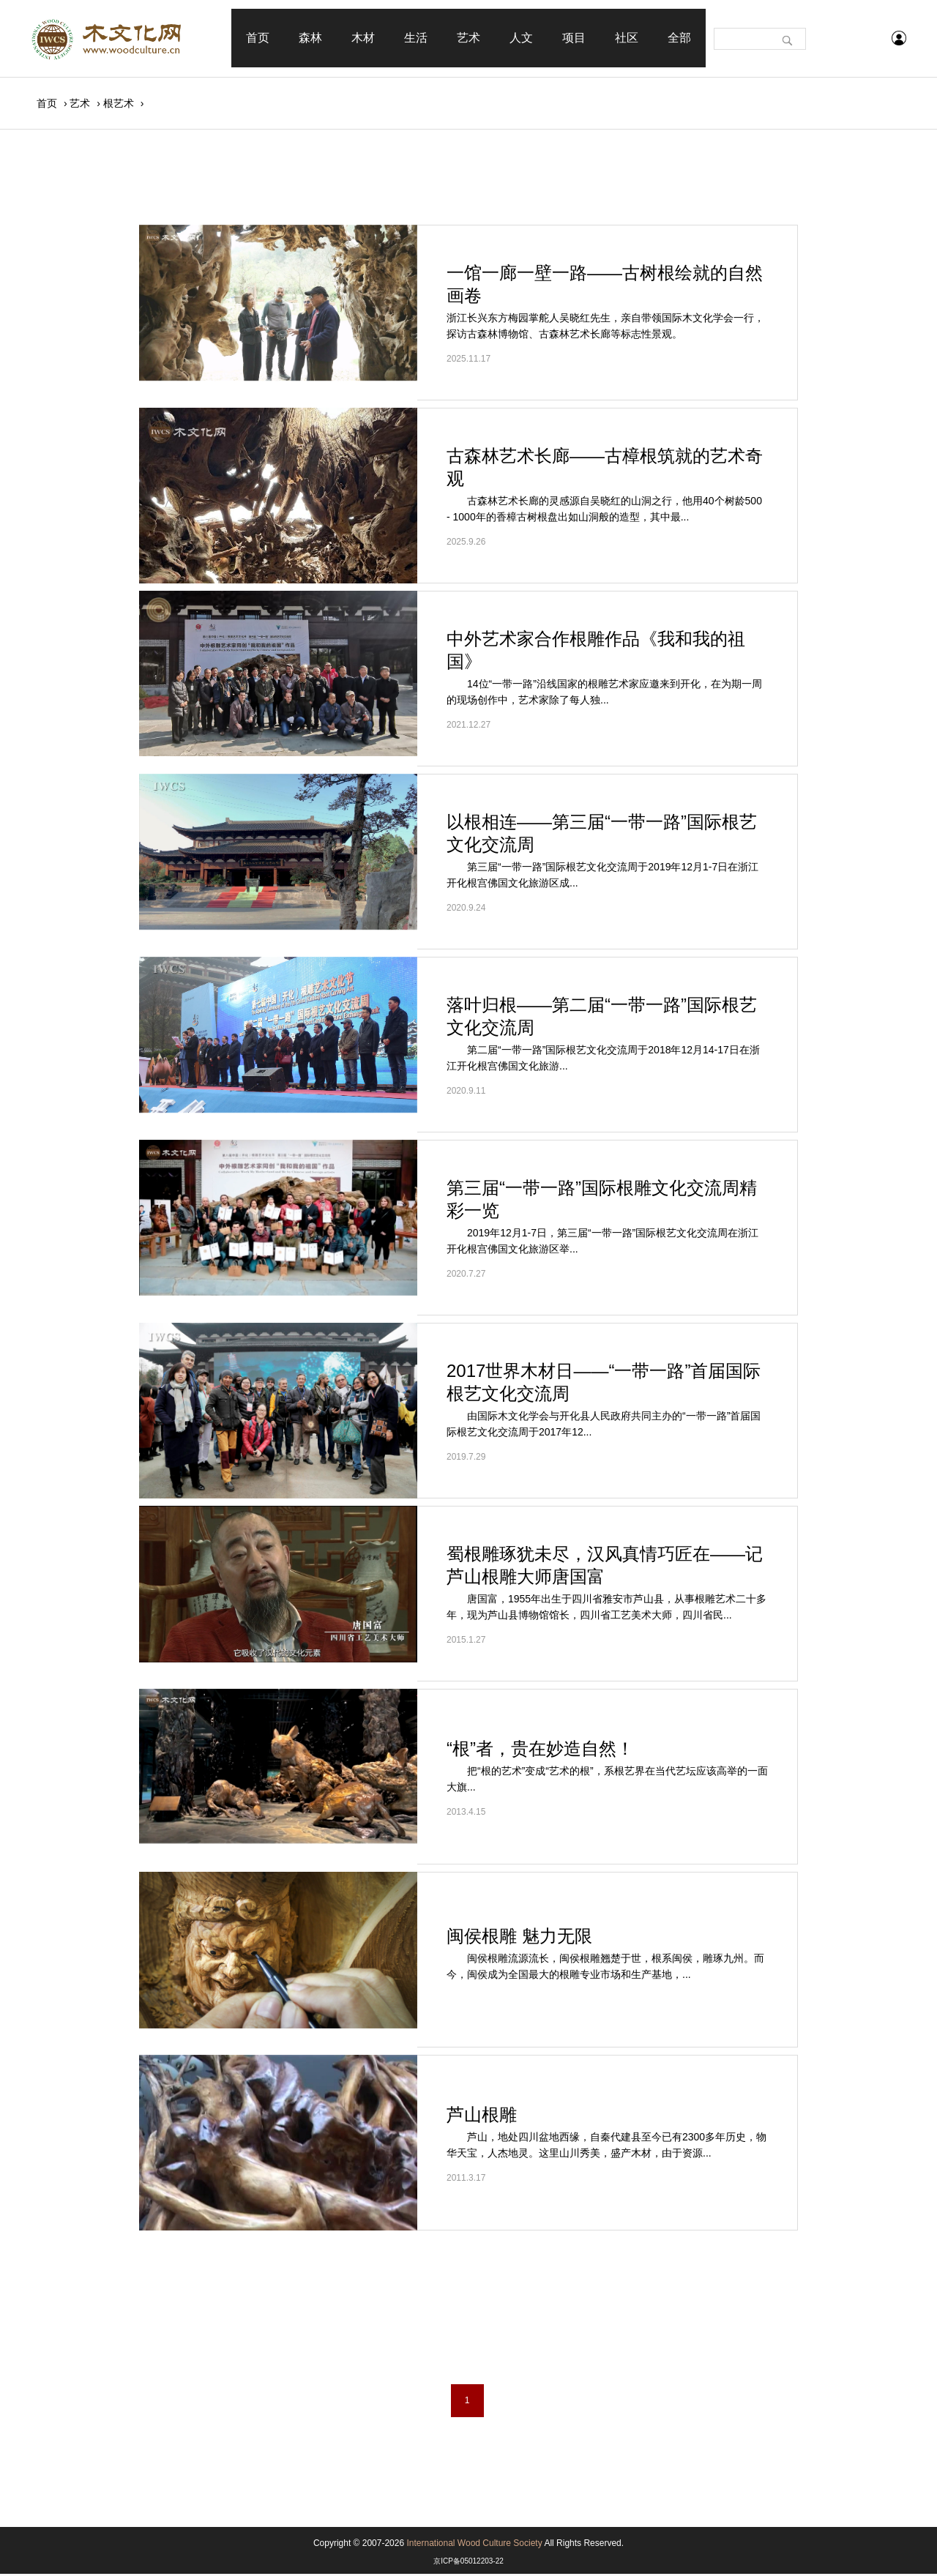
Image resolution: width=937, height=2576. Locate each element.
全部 (679, 37)
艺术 (468, 37)
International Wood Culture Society (474, 2545)
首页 (257, 37)
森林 (310, 37)
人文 (521, 37)
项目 (574, 37)
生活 (416, 37)
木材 (363, 37)
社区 (626, 37)
